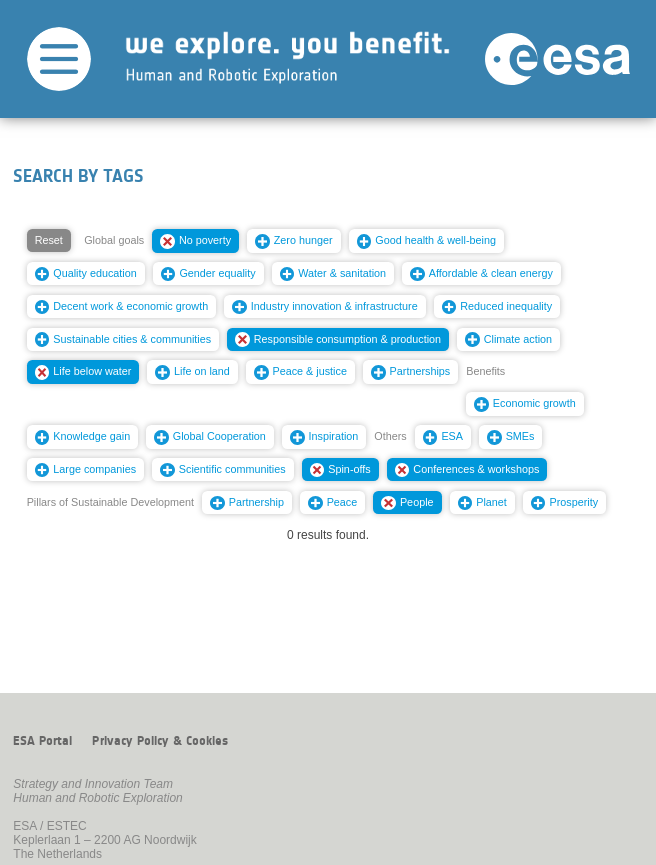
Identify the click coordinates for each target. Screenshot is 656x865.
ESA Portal (42, 741)
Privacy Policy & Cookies (160, 741)
